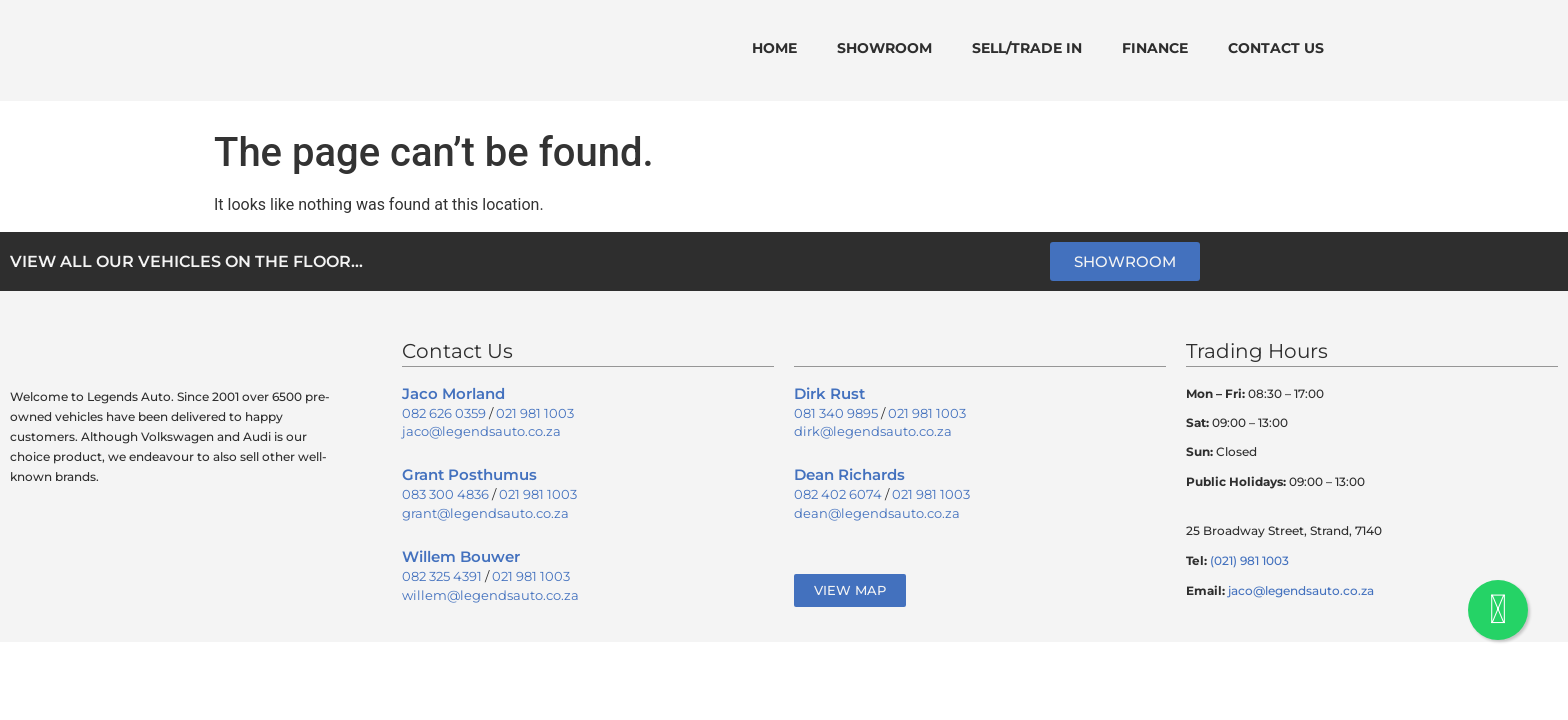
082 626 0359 (444, 413)
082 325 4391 (442, 576)
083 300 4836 (445, 494)
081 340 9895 (836, 413)
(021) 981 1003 (1249, 560)
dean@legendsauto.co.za (877, 513)
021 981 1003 (535, 413)
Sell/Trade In (1027, 48)
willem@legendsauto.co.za (490, 595)
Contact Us (1276, 48)
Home (774, 48)
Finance (1155, 48)
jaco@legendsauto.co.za (481, 431)
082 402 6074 (838, 494)
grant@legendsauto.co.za (485, 513)
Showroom (884, 48)
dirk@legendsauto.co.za (873, 431)
